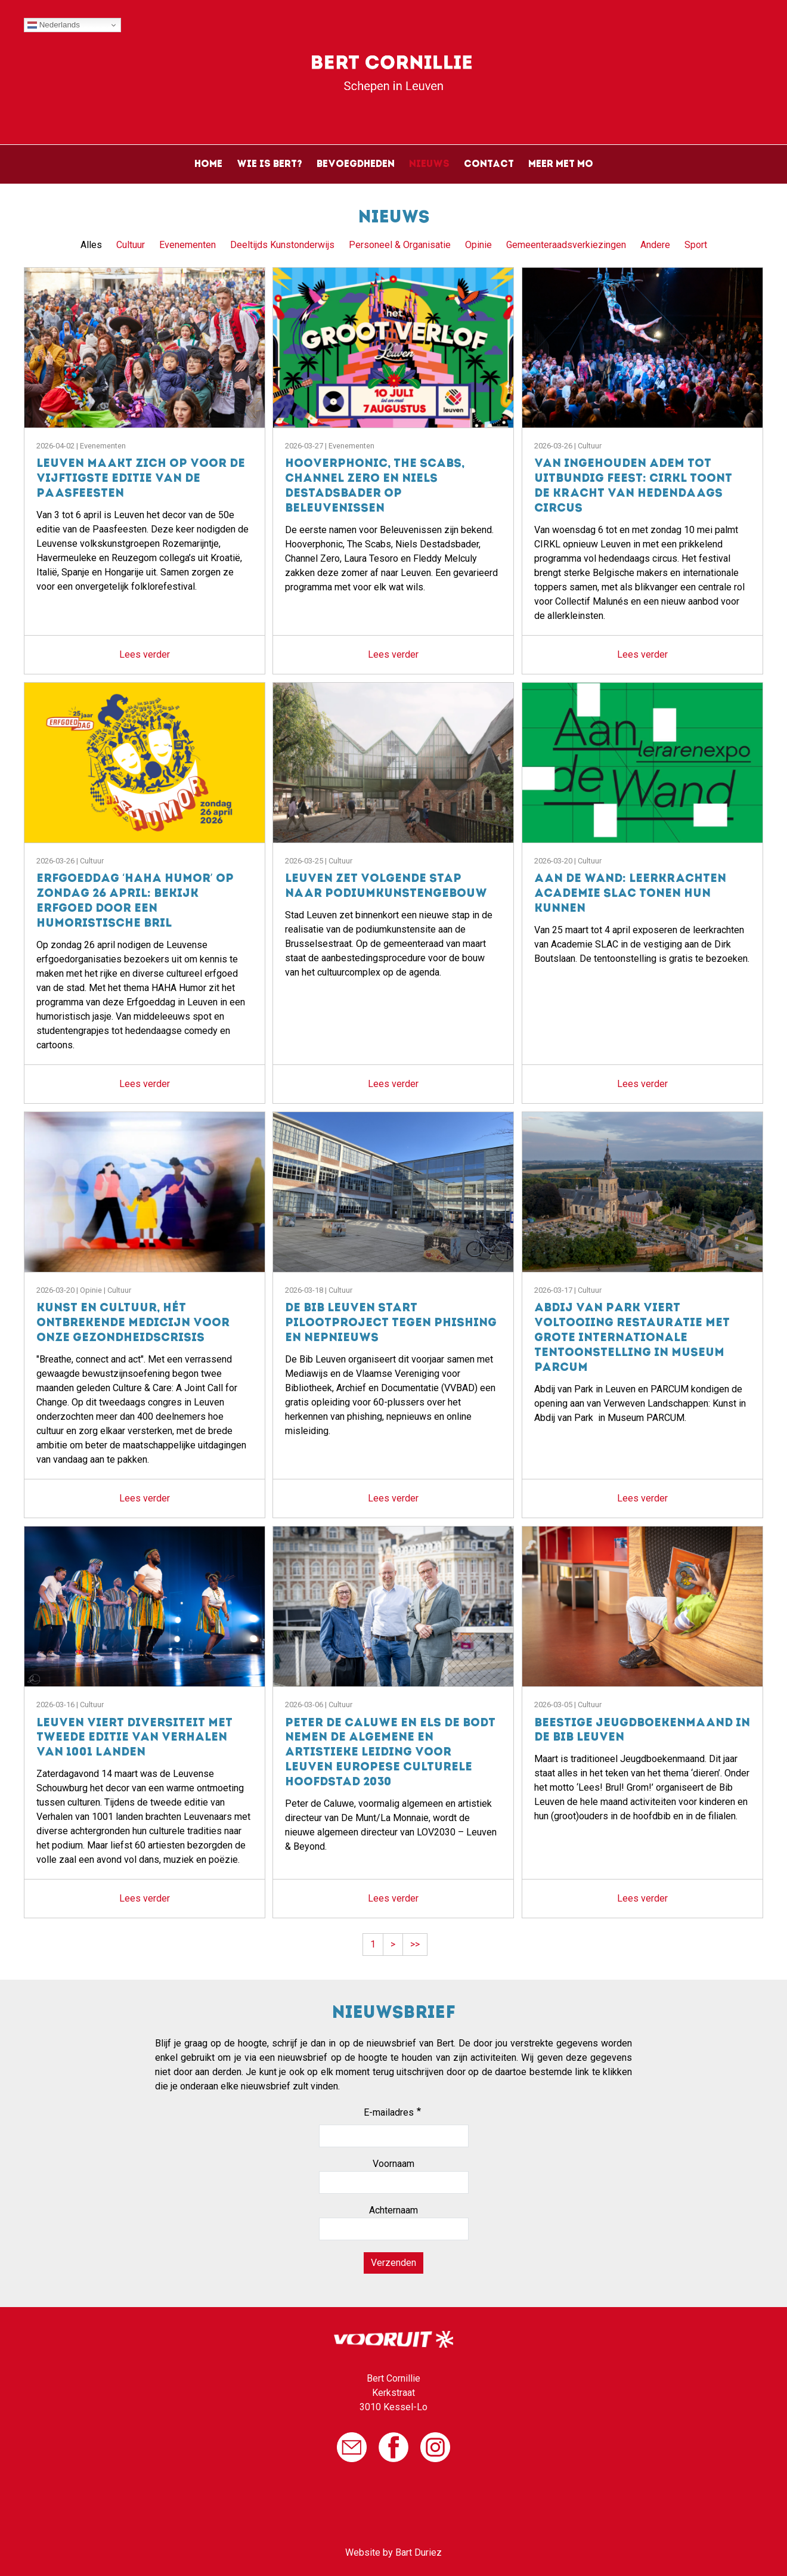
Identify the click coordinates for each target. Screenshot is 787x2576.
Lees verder (144, 654)
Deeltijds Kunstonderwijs (282, 244)
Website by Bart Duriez (393, 2552)
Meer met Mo (560, 164)
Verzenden (393, 2262)
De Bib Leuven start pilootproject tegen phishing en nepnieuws (391, 1323)
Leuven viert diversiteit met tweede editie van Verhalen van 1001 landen (134, 1738)
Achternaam (393, 2210)
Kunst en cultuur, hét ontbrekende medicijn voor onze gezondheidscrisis (133, 1323)
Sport (695, 244)
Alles (91, 244)
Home (208, 164)
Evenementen (187, 244)
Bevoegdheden (356, 164)
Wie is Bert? (269, 164)
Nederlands (53, 25)
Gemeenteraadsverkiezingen (566, 244)
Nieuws (429, 164)
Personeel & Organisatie (400, 244)
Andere (655, 244)
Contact (489, 164)
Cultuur (130, 244)
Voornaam (393, 2163)
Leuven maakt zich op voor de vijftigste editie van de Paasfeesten (140, 479)
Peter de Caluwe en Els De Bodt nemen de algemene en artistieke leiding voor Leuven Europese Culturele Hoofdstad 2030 (390, 1753)
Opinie (478, 244)
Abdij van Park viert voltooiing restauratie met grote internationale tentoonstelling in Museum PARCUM (632, 1338)
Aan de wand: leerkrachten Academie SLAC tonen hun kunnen (630, 894)
